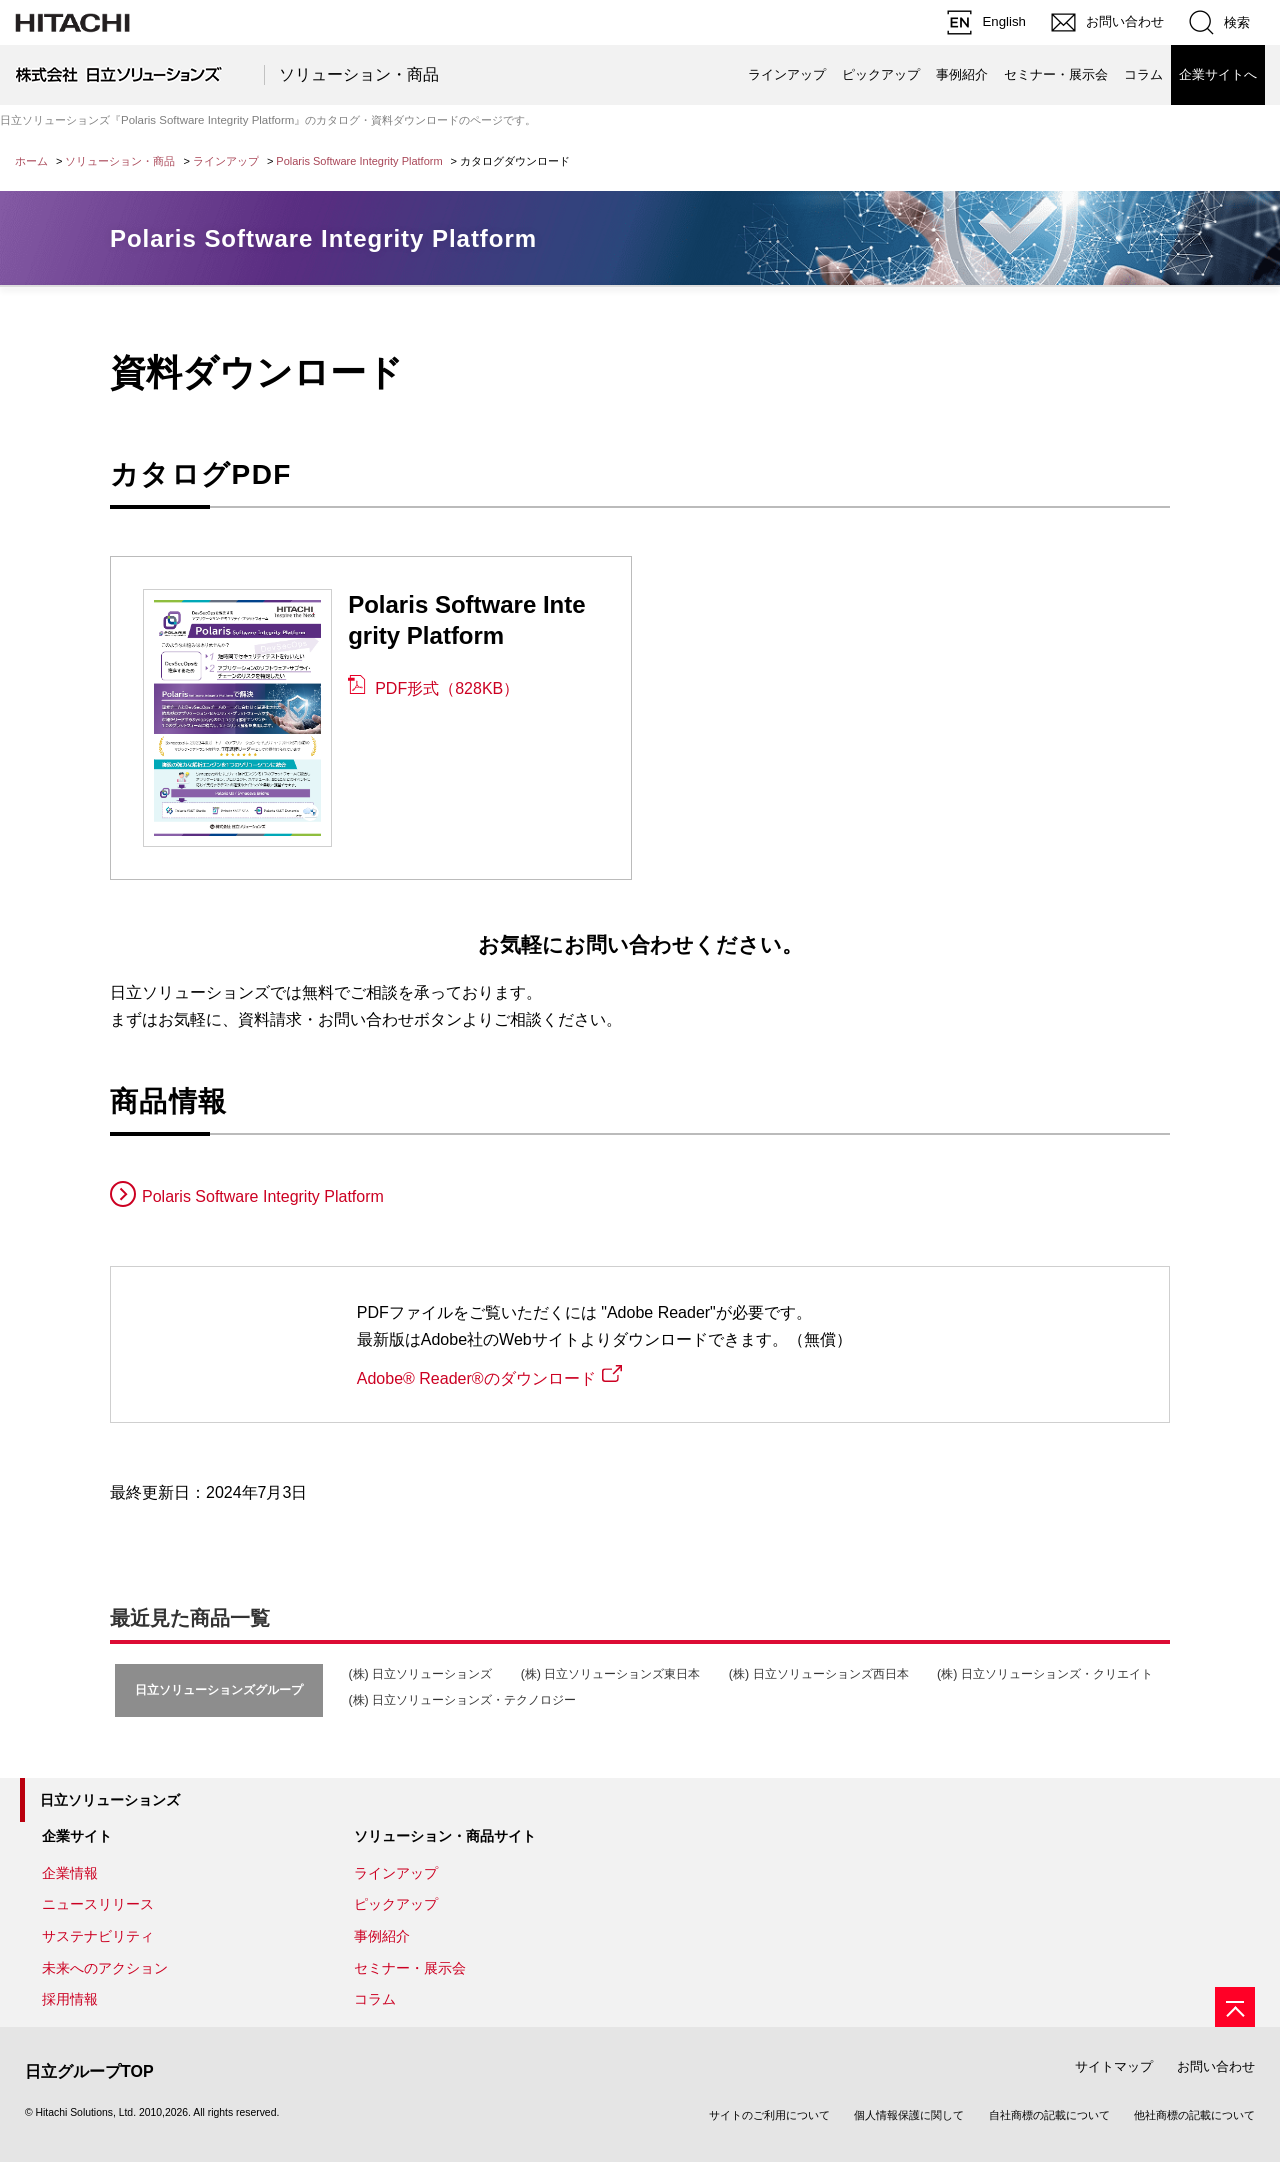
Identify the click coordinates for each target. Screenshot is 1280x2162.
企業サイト (77, 1836)
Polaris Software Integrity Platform (359, 161)
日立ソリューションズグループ (219, 1690)
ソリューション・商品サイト (445, 1836)
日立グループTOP (89, 2071)
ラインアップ (787, 74)
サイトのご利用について (769, 2115)
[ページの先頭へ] (1235, 2007)
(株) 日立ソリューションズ (420, 1674)
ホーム (31, 161)
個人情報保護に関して (909, 2115)
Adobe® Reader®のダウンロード (476, 1378)
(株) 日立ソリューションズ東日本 (611, 1674)
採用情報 (70, 1999)
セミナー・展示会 (1056, 74)
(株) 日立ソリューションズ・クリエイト (1045, 1674)
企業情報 (70, 1873)
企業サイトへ (1218, 74)
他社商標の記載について (1194, 2115)
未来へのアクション (105, 1968)
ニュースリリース (98, 1904)
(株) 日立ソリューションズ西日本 (819, 1674)
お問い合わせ (1216, 2066)
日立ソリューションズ (110, 1800)
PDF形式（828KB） (447, 688)
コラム (1143, 74)
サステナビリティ (98, 1936)
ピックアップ (881, 74)
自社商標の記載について (1049, 2115)
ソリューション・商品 (359, 74)
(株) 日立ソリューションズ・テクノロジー (462, 1700)
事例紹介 (962, 74)
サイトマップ (1114, 2066)
